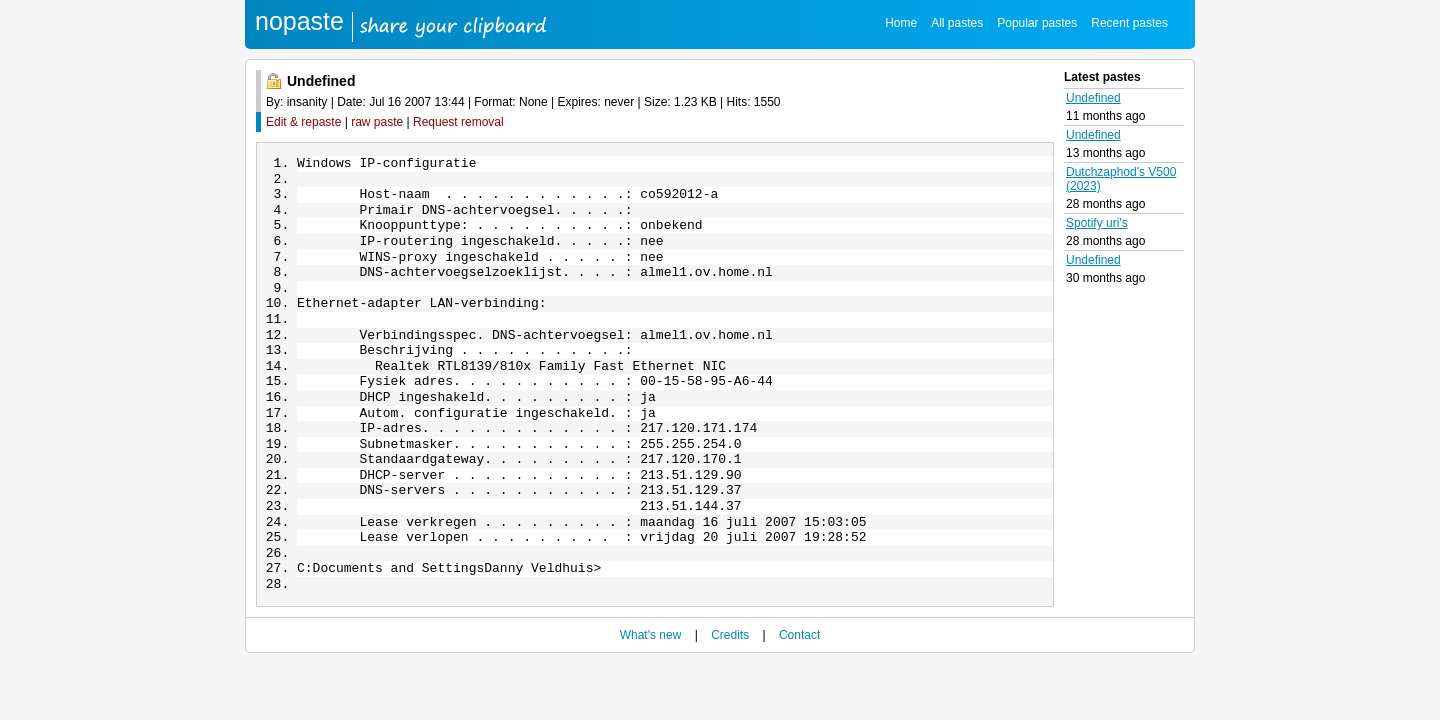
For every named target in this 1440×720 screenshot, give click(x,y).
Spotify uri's (1097, 223)
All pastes (957, 23)
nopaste (299, 21)
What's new (651, 691)
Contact (799, 691)
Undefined (1093, 98)
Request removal (458, 122)
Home (901, 23)
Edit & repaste (303, 122)
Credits (730, 691)
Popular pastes (1037, 23)
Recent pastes (1129, 23)
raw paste (377, 122)
